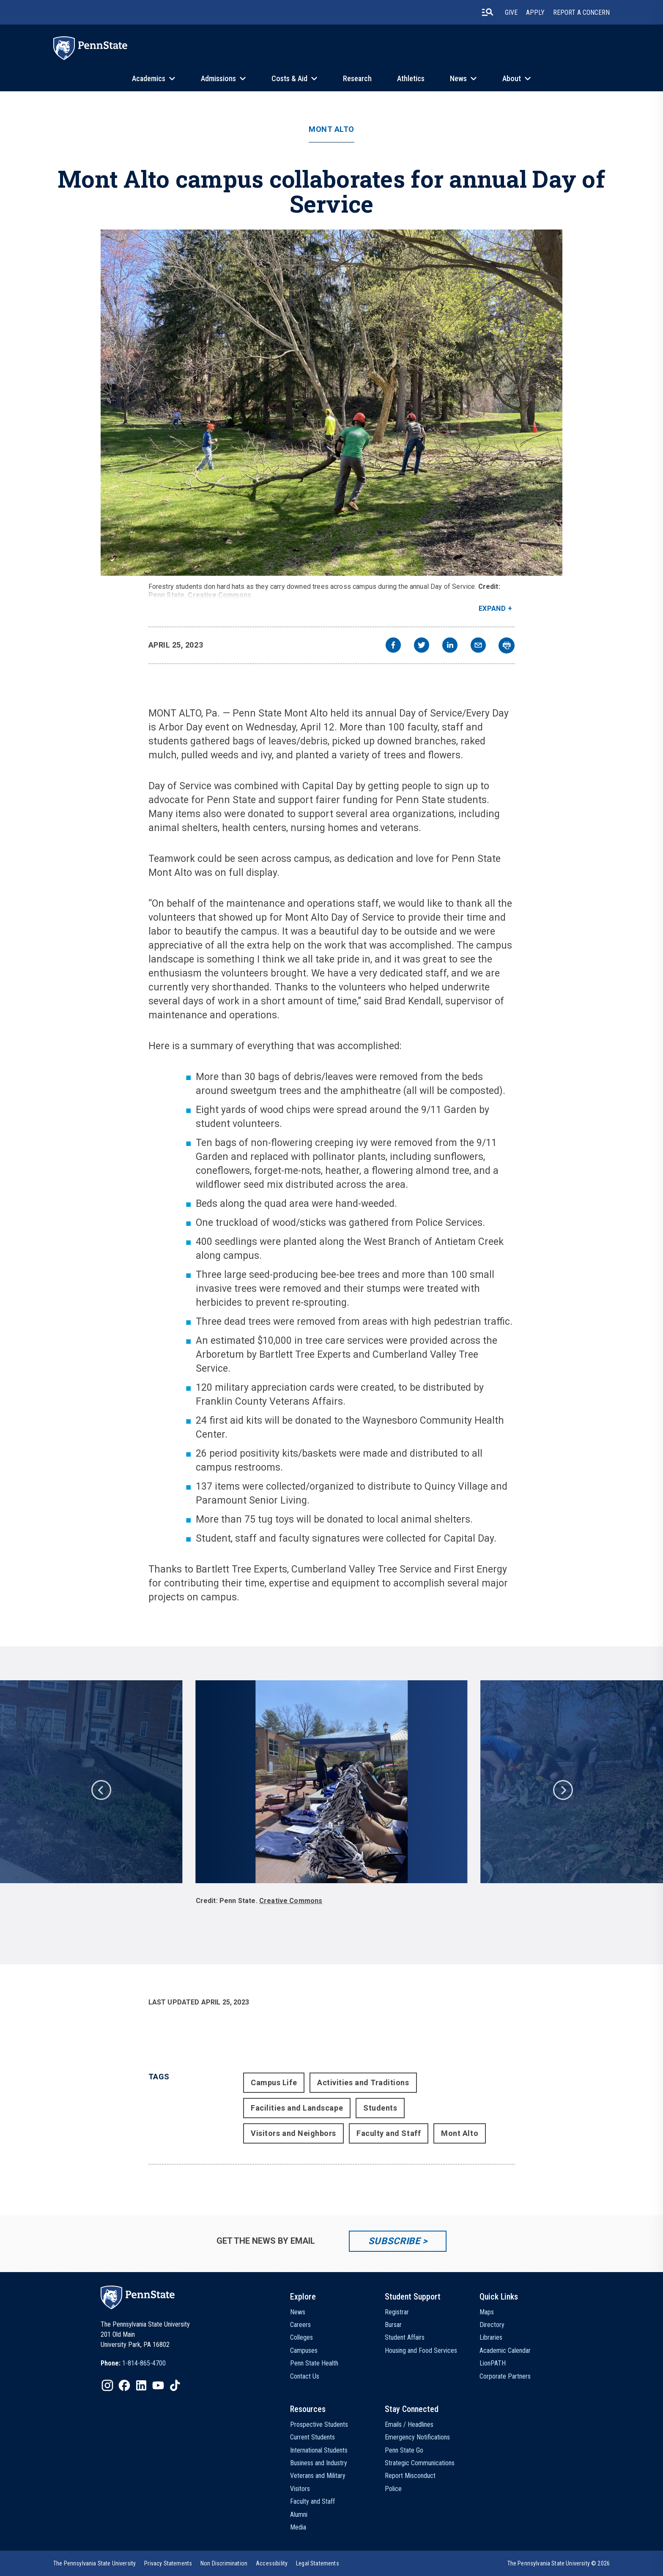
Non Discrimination (223, 2563)
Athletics (411, 78)
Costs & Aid (289, 78)
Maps (486, 2312)
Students (380, 2107)
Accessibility (272, 2563)
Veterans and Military (317, 2476)
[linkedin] (450, 646)
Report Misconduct (410, 2476)
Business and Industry (318, 2463)
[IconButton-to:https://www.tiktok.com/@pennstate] (175, 2385)
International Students (319, 2450)
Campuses (304, 2350)
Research (357, 78)
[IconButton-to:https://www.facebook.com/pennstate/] (124, 2385)
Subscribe (394, 2241)
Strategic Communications (420, 2463)
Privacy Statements (168, 2563)
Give (511, 12)
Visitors (300, 2489)
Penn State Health (314, 2363)
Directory (491, 2325)
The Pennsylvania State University (94, 2563)
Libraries (490, 2337)
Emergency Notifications (417, 2437)
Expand (492, 608)
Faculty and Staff (388, 2133)
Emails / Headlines (409, 2424)
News (458, 78)
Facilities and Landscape (297, 2107)
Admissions (218, 78)
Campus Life (274, 2082)
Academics (148, 78)
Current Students (312, 2437)
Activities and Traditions (363, 2082)
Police (393, 2489)
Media (298, 2527)
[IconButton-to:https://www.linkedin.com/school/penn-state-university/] (141, 2385)
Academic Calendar (505, 2350)
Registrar (397, 2312)
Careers (300, 2325)
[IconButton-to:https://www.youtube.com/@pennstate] (158, 2385)
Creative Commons (219, 595)
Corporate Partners (505, 2376)
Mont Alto (331, 129)
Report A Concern (581, 12)
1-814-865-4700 (144, 2363)
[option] (331, 1797)
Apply (535, 12)
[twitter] (421, 646)
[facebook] (393, 646)
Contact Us (304, 2376)
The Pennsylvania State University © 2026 (558, 2563)
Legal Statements (317, 2563)
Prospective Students (319, 2424)
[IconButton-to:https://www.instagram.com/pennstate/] (107, 2385)
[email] (478, 646)
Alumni (298, 2514)
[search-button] (487, 12)
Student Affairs (405, 2337)
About (511, 78)
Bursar (393, 2325)
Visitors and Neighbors (293, 2133)
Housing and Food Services (421, 2350)
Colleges (301, 2337)
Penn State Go (404, 2450)
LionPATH (492, 2363)
